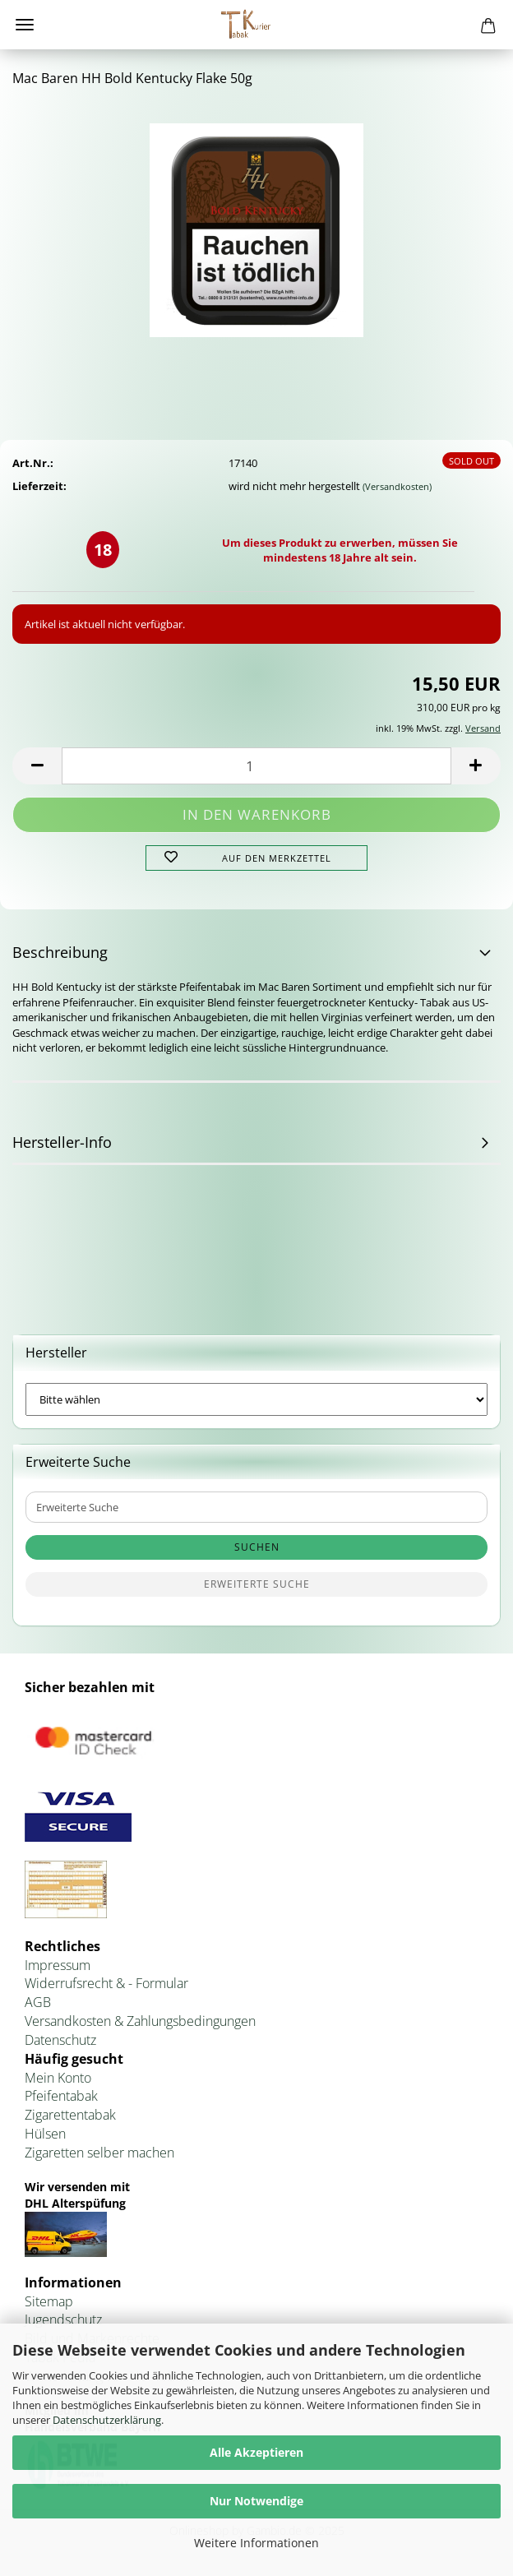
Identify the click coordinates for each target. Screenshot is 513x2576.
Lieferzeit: (39, 486)
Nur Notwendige (256, 2501)
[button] (37, 765)
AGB (38, 2002)
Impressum (57, 1965)
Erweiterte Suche (257, 1584)
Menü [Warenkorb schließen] (25, 24)
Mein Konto (58, 2078)
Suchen (257, 1547)
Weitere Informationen (256, 2543)
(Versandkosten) (397, 486)
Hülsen (45, 2134)
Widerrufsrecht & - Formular (106, 1983)
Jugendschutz (63, 2319)
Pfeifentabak (61, 2096)
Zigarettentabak (70, 2115)
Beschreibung (60, 952)
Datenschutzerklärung (107, 2419)
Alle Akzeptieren (256, 2452)
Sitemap (49, 2301)
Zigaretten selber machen (99, 2153)
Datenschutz (60, 2040)
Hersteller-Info (62, 1142)
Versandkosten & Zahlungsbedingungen (140, 2021)
